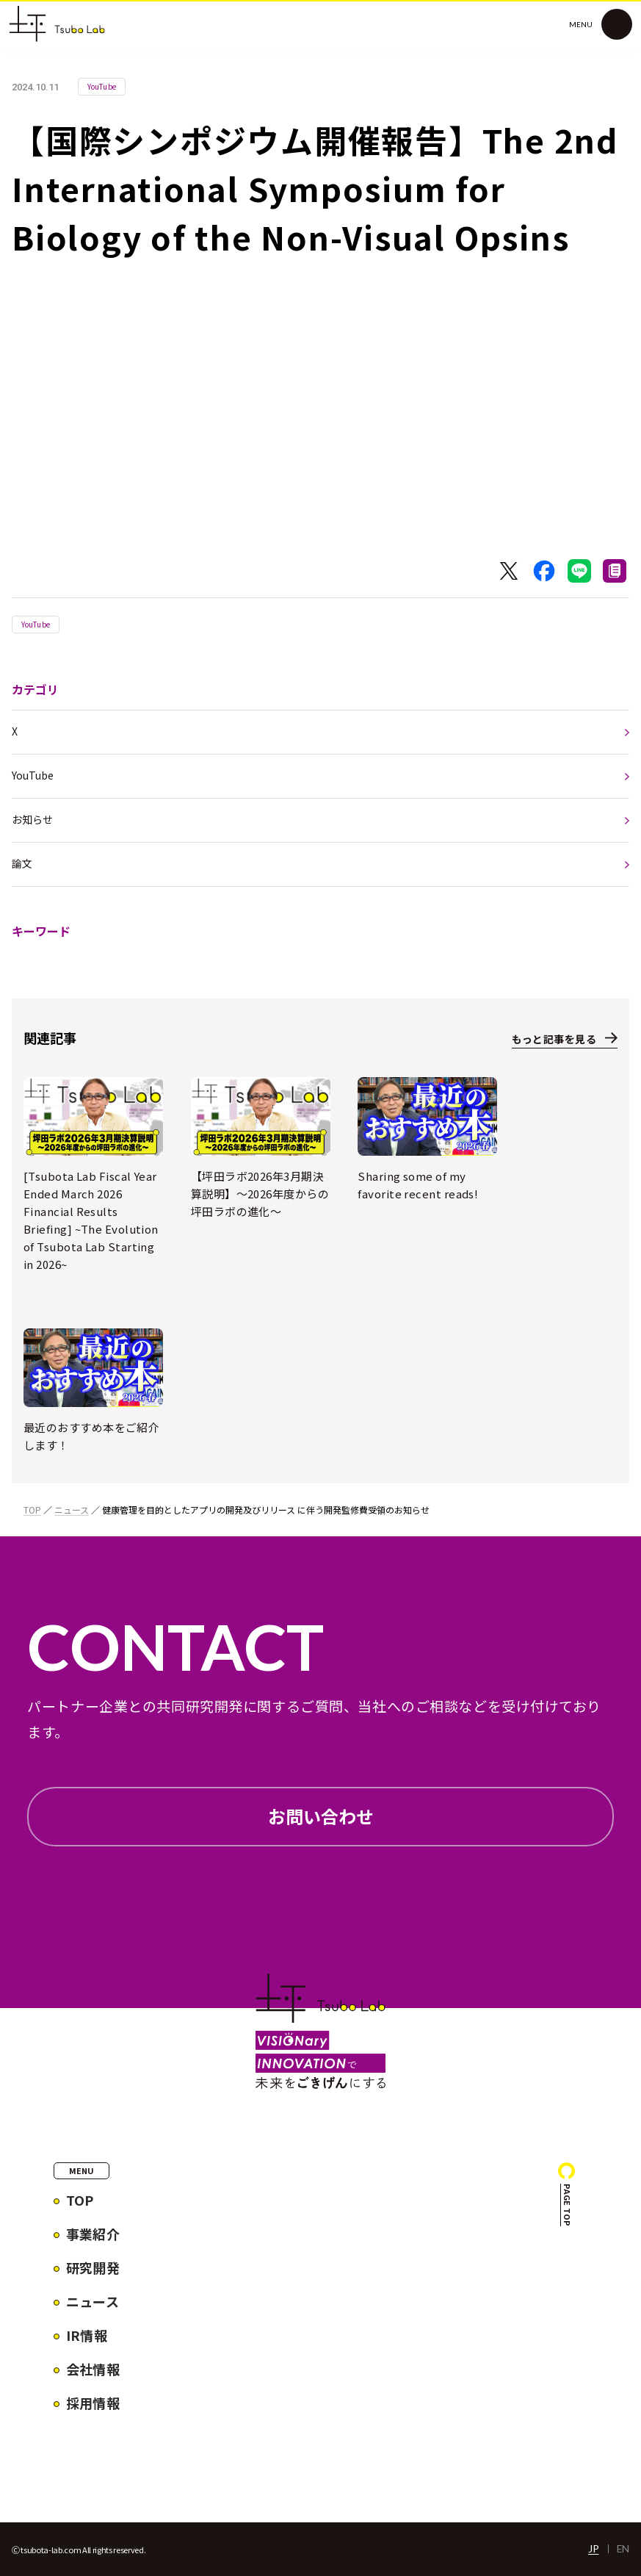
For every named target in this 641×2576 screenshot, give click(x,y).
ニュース (71, 1509)
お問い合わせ (321, 1816)
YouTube (35, 624)
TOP (32, 1509)
